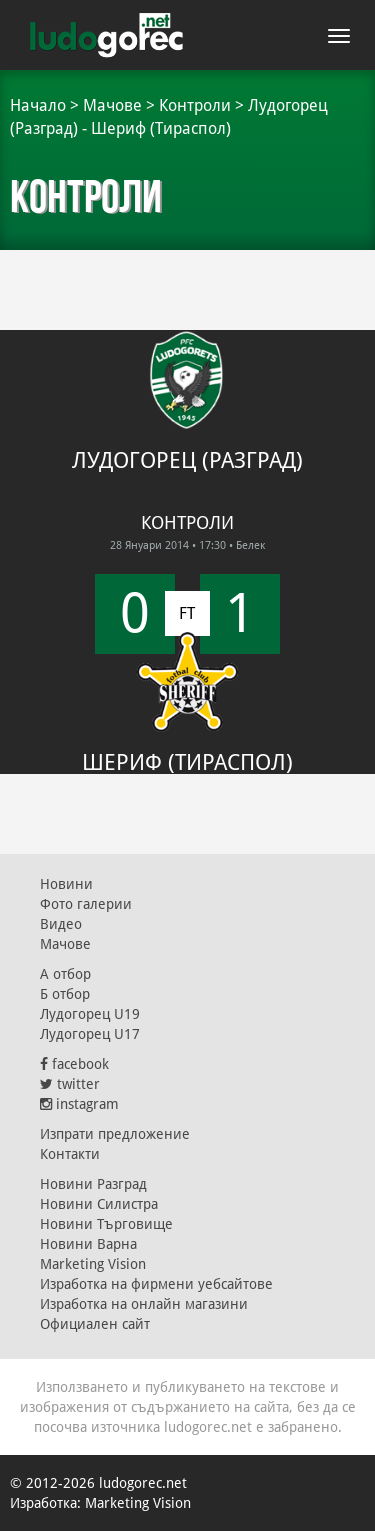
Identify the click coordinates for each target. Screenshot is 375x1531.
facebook (74, 1064)
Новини (66, 884)
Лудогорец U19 (90, 1014)
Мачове (112, 105)
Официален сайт (95, 1324)
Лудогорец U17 (90, 1034)
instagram (79, 1104)
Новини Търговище (106, 1224)
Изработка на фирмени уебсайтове (156, 1284)
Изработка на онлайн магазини (144, 1304)
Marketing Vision (93, 1264)
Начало (38, 105)
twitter (70, 1084)
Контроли (195, 105)
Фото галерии (86, 904)
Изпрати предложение (115, 1134)
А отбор (65, 974)
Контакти (70, 1154)
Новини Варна (88, 1244)
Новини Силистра (99, 1204)
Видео (61, 924)
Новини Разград (93, 1184)
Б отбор (65, 994)
